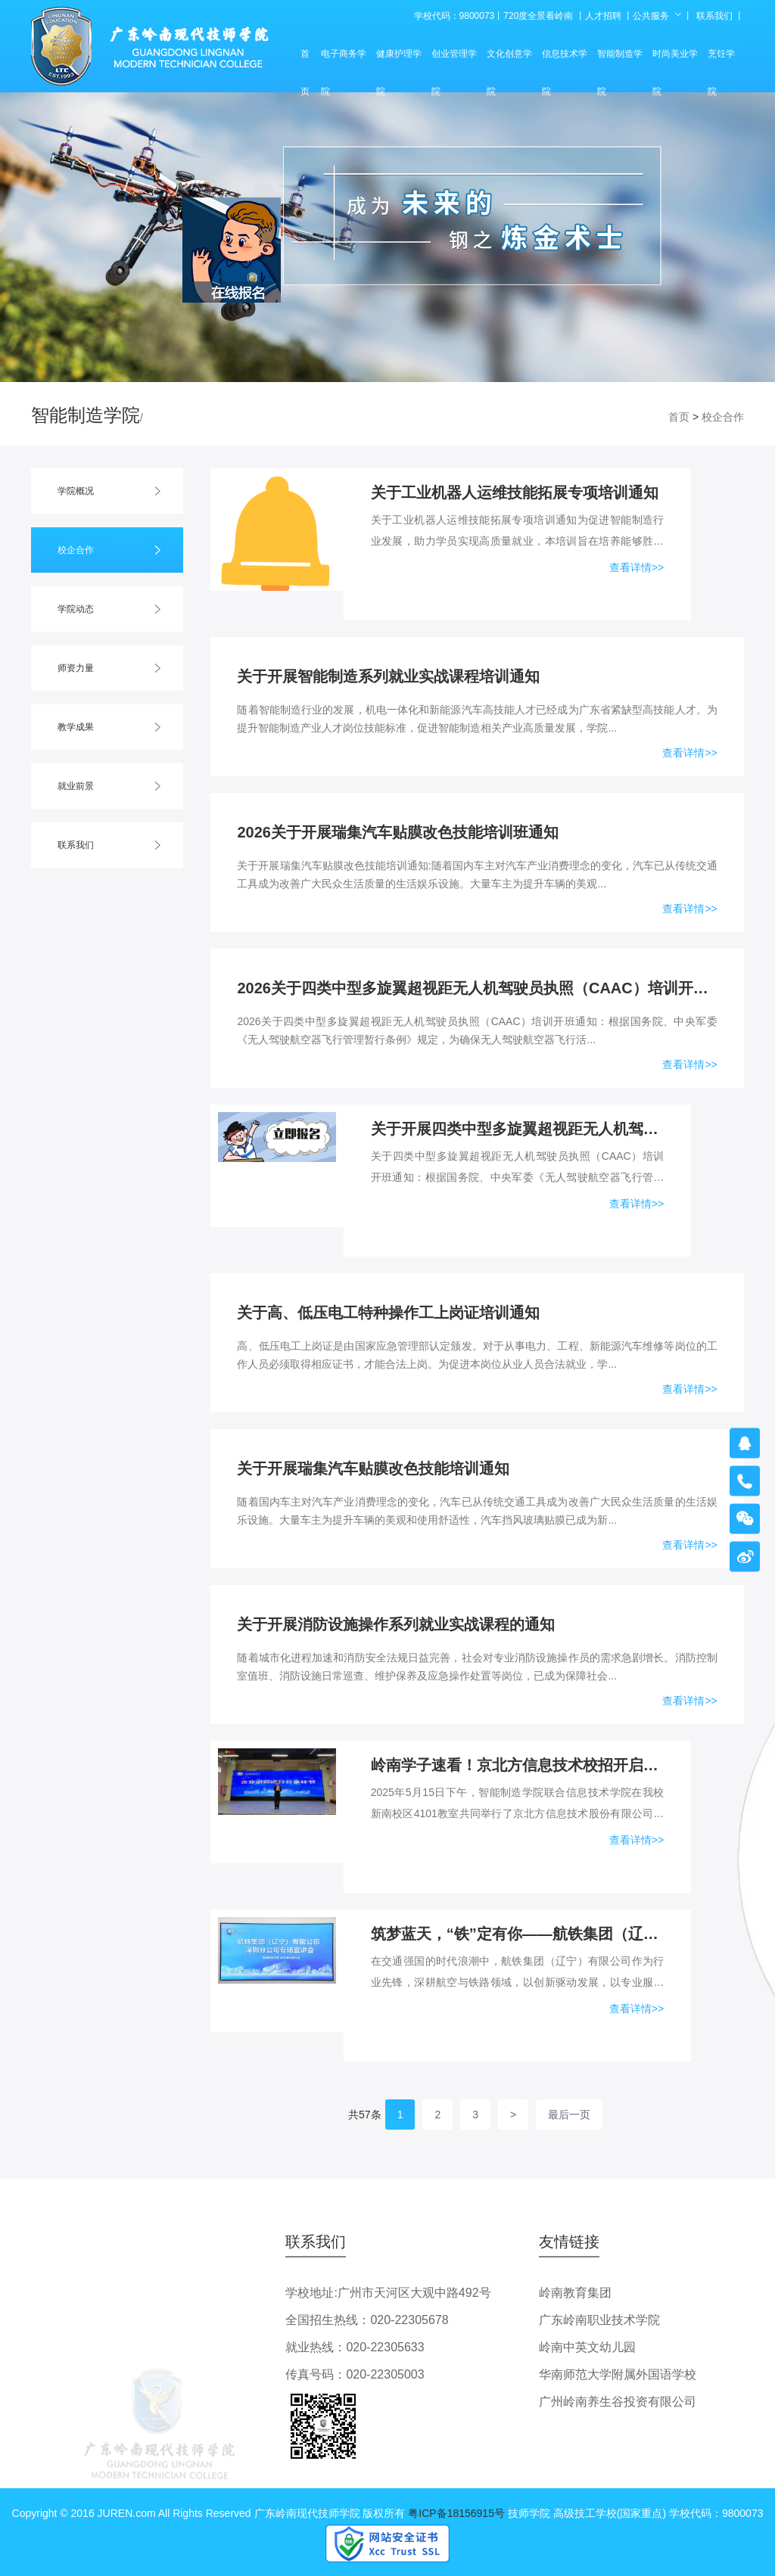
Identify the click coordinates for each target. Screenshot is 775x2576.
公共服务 (651, 16)
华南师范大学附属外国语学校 (617, 2374)
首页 (305, 60)
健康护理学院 (399, 60)
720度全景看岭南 (538, 16)
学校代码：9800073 (454, 16)
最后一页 (569, 2114)
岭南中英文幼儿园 (587, 2347)
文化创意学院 (509, 60)
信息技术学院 (564, 60)
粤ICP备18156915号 (456, 2513)
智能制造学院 (620, 60)
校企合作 (723, 417)
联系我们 (714, 16)
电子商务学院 (343, 60)
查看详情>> (636, 567)
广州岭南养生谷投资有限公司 (617, 2401)
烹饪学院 (721, 60)
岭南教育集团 (575, 2292)
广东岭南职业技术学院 (599, 2319)
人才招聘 (603, 16)
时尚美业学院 (675, 60)
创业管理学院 (454, 60)
